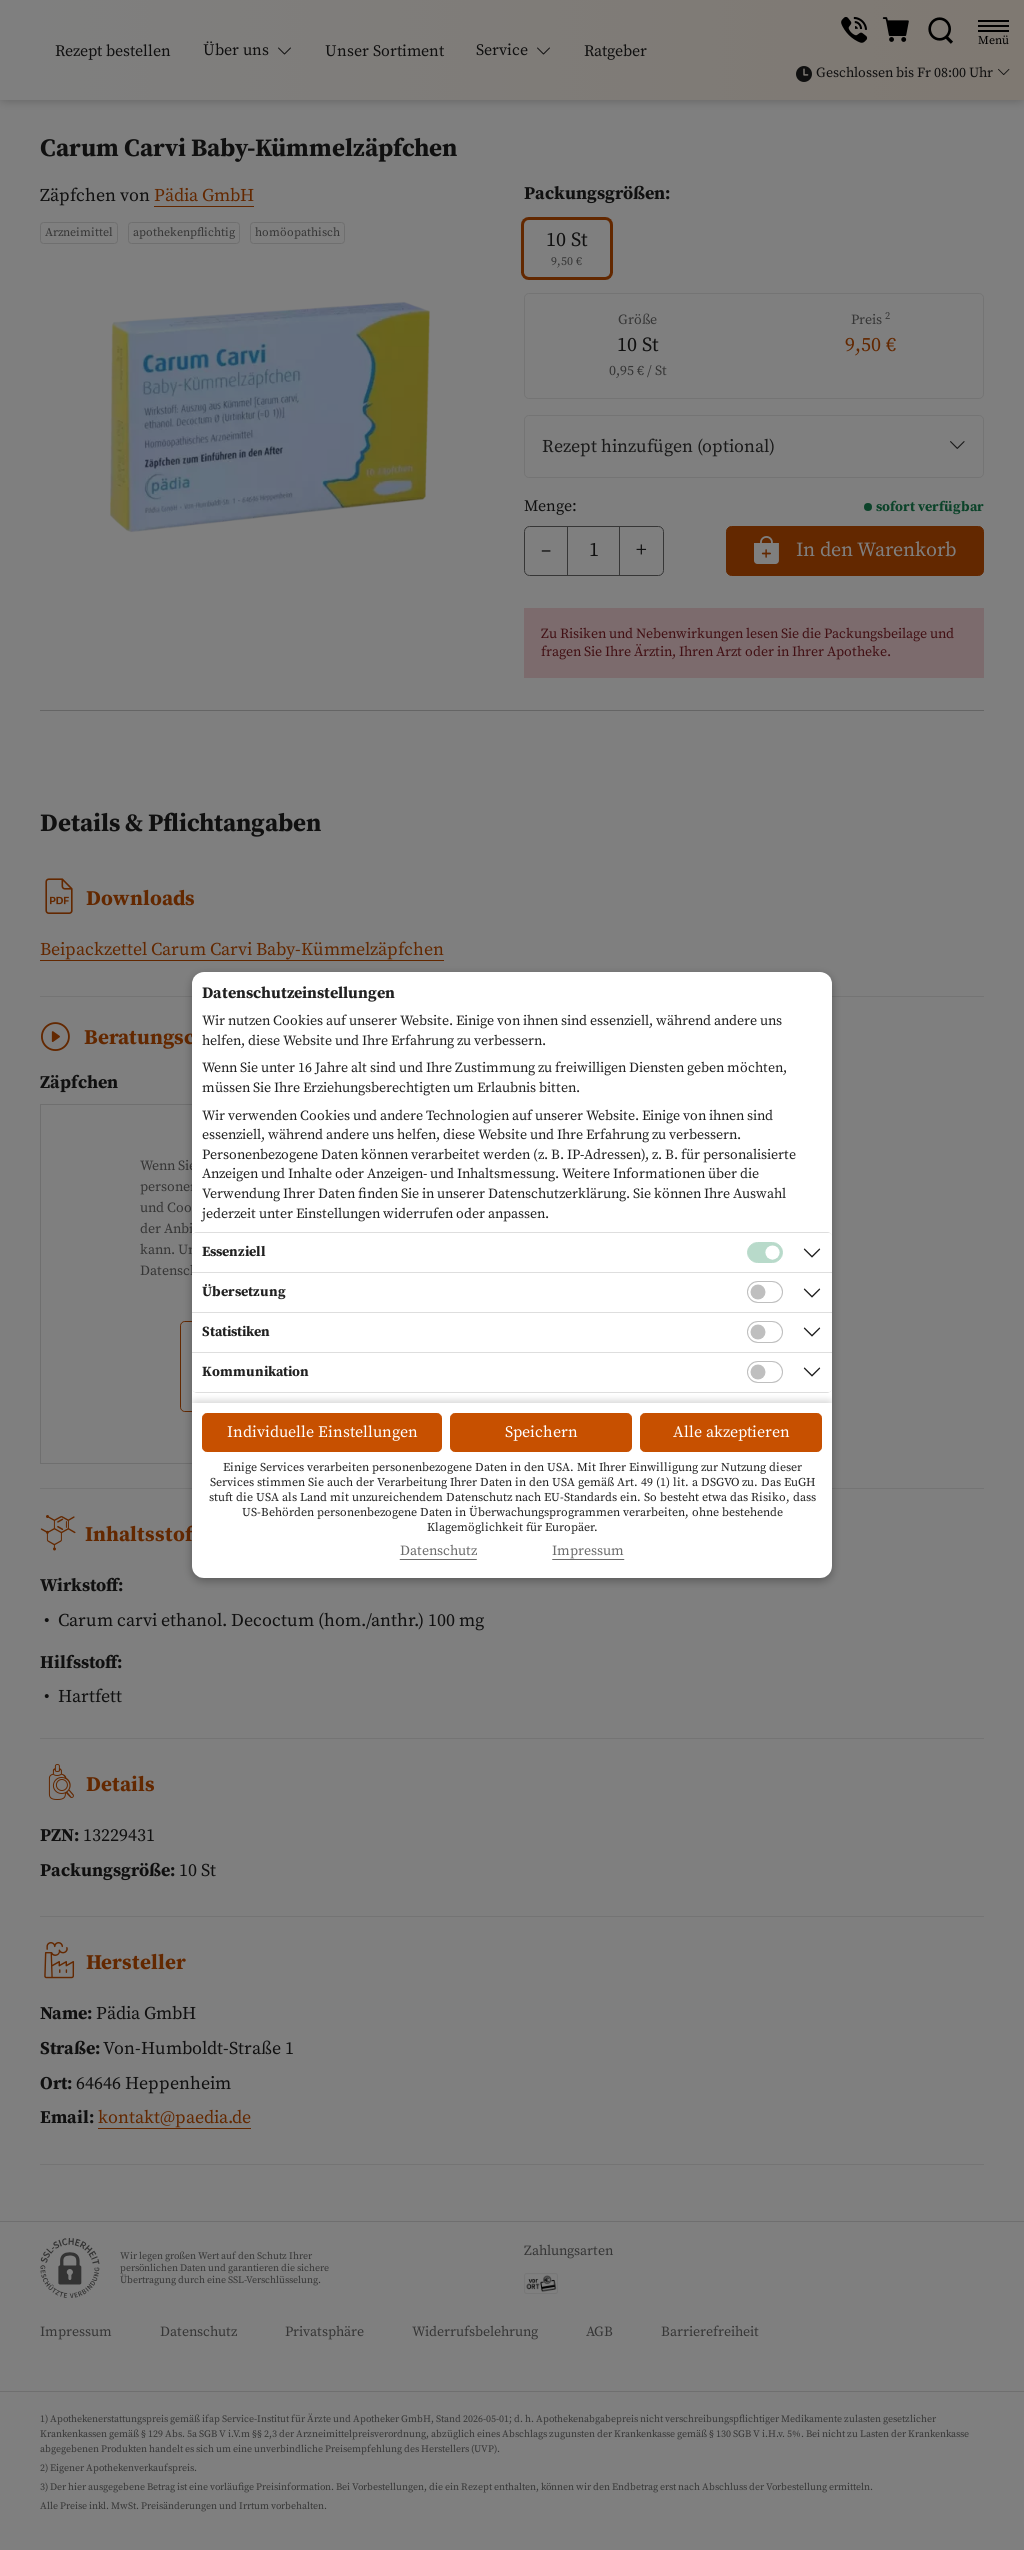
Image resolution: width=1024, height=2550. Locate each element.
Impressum (588, 1551)
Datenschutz (438, 1551)
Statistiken (236, 1332)
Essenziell (234, 1252)
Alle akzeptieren (731, 1432)
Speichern (541, 1432)
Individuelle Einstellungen (322, 1432)
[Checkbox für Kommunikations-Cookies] (765, 1372)
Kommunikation (255, 1372)
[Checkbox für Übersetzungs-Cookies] (765, 1292)
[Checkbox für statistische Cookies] (765, 1332)
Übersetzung (244, 1292)
